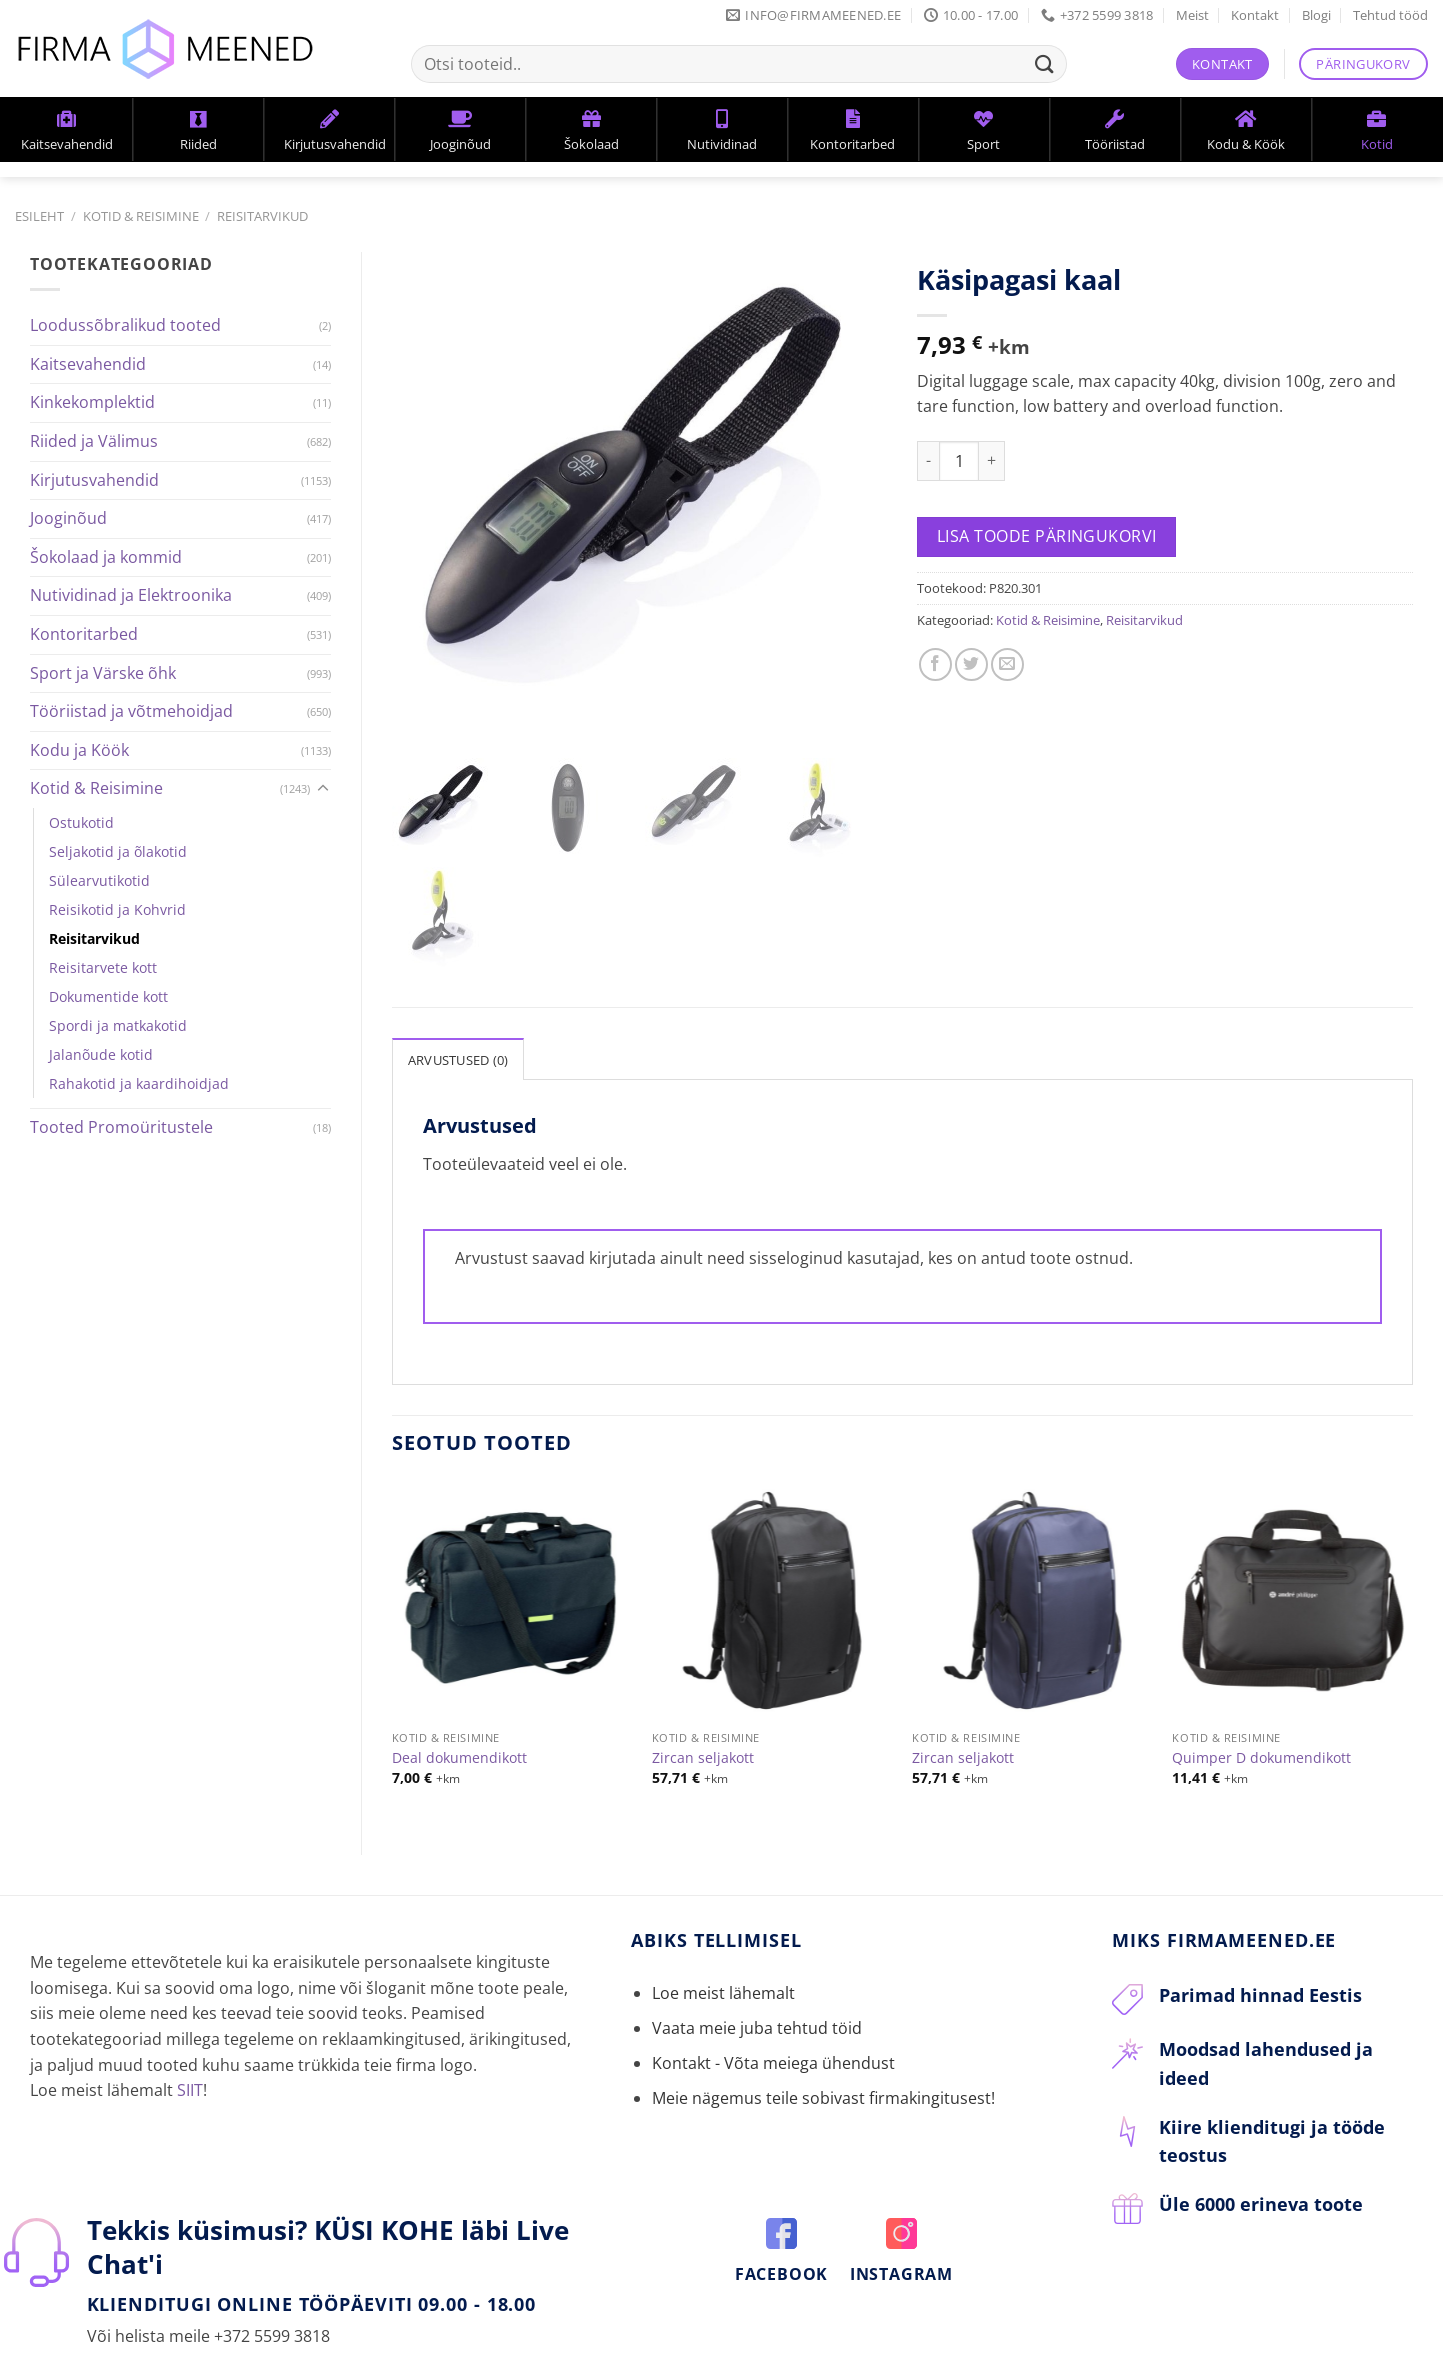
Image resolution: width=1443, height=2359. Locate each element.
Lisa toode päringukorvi (1047, 536)
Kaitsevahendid (88, 364)
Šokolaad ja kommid (106, 557)
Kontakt (1255, 15)
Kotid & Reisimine (141, 216)
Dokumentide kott (108, 996)
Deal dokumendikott (459, 1739)
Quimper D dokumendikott (1261, 1739)
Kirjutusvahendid (94, 480)
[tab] (458, 1039)
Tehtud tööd (1390, 15)
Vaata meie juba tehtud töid (757, 2008)
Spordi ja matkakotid (118, 1025)
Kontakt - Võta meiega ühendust (773, 2043)
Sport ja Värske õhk (103, 673)
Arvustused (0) (458, 1040)
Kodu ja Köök (79, 750)
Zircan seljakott (703, 1739)
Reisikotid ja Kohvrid (117, 909)
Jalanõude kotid (101, 1054)
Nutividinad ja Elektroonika (131, 595)
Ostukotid (81, 822)
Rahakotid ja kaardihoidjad (139, 1083)
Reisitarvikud (262, 216)
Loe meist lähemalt (723, 1973)
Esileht (39, 216)
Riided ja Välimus (94, 441)
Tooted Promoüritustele (121, 1127)
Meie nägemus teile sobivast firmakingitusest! (823, 2079)
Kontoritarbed (84, 634)
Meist (1192, 15)
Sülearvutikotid (99, 880)
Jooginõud (68, 518)
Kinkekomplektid (92, 402)
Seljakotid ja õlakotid (118, 851)
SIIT (190, 2070)
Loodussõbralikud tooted (125, 325)
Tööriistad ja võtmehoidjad (131, 711)
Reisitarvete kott (103, 967)
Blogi (1316, 15)
